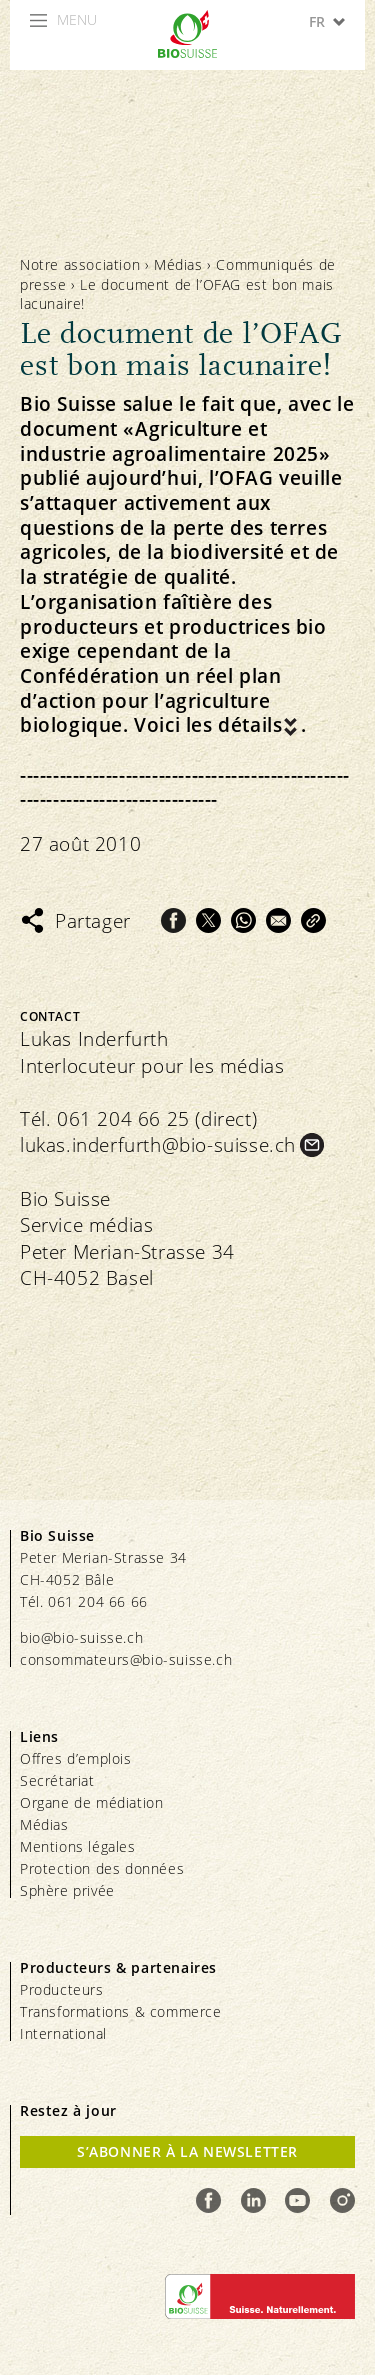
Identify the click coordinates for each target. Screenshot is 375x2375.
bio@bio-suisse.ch (81, 1637)
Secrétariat (57, 1780)
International (63, 2033)
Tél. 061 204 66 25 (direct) (138, 1119)
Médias (178, 264)
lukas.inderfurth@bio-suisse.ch (158, 1145)
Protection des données (102, 1868)
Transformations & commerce (121, 2011)
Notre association (80, 264)
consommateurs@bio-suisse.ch (126, 1659)
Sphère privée (67, 1890)
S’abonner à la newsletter (187, 2151)
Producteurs (62, 1989)
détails (250, 725)
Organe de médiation (91, 1802)
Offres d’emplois (76, 1758)
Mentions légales (78, 1846)
